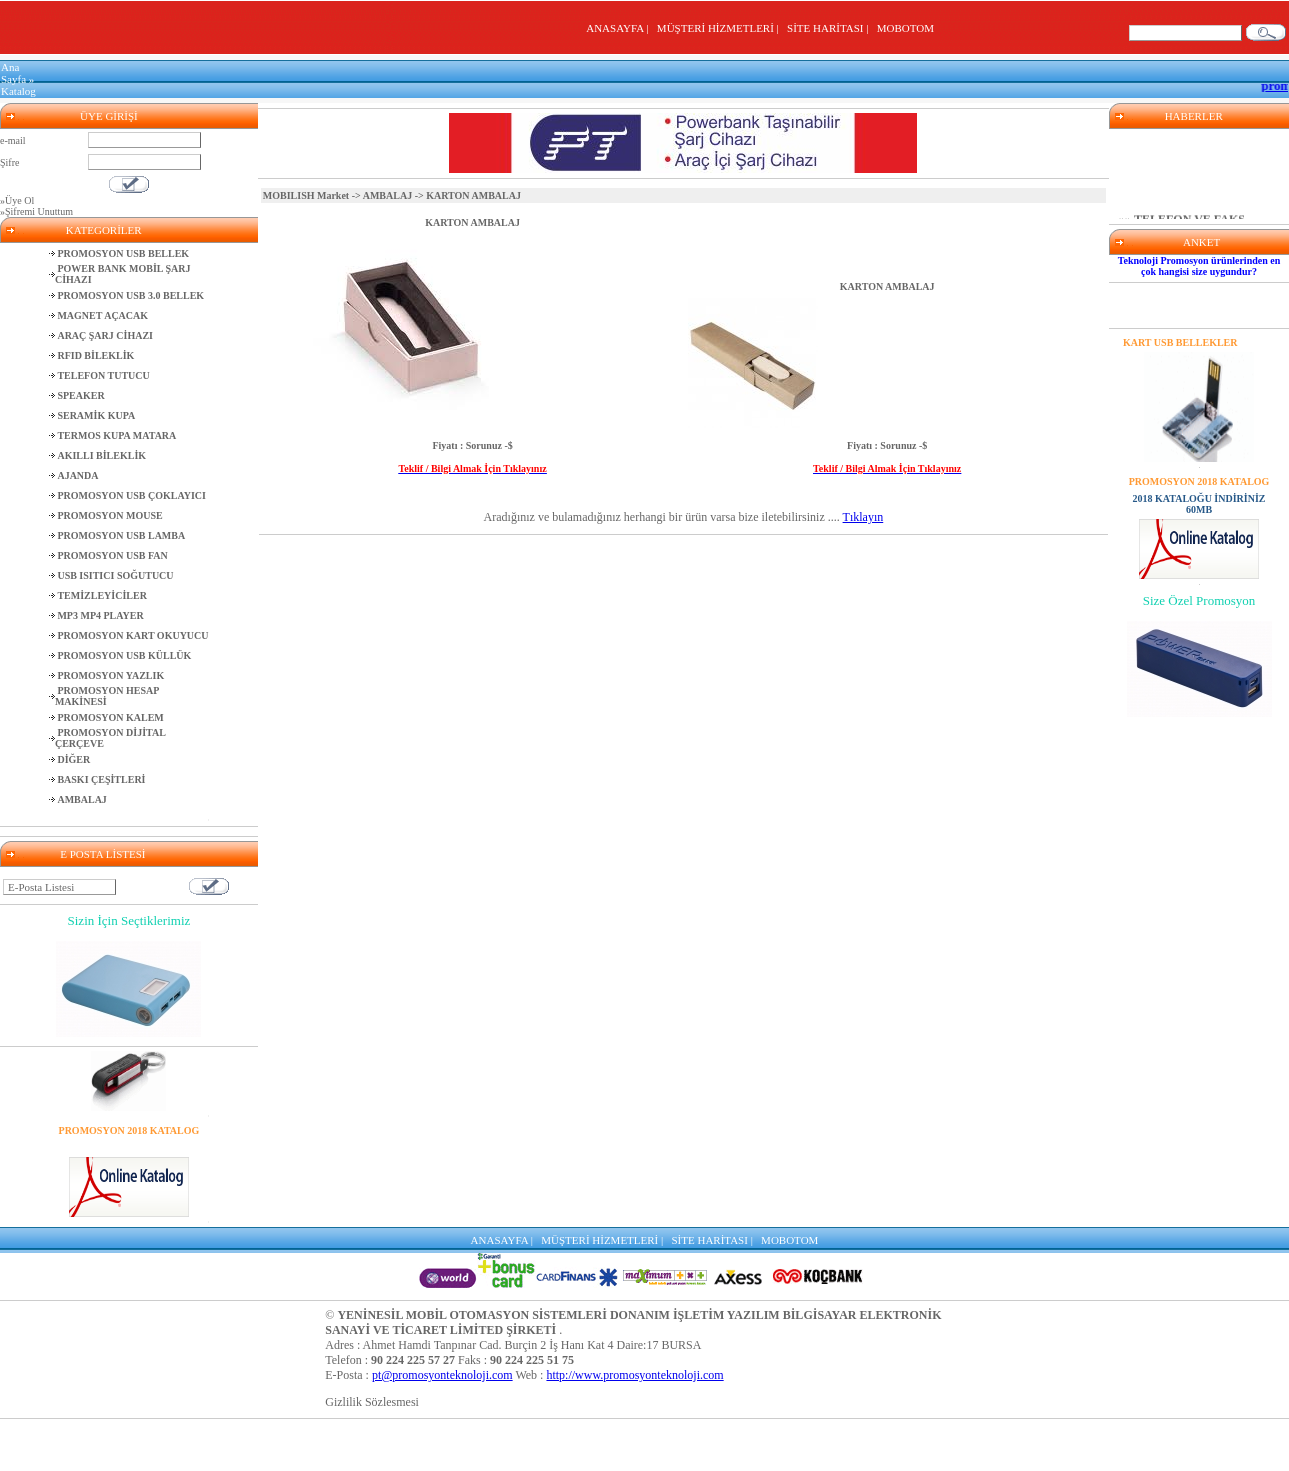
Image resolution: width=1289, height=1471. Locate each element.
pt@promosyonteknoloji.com (442, 1375)
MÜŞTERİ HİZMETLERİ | (720, 28)
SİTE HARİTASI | (830, 28)
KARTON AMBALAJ (472, 222)
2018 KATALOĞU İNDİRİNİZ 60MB (129, 1147)
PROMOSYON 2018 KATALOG (129, 1130)
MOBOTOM (905, 28)
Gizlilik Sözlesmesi (372, 1402)
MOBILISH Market (306, 195)
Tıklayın (863, 517)
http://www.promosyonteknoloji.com (634, 1375)
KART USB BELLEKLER (1180, 342)
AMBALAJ (387, 195)
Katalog (18, 91)
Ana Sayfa (13, 73)
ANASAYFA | (620, 28)
